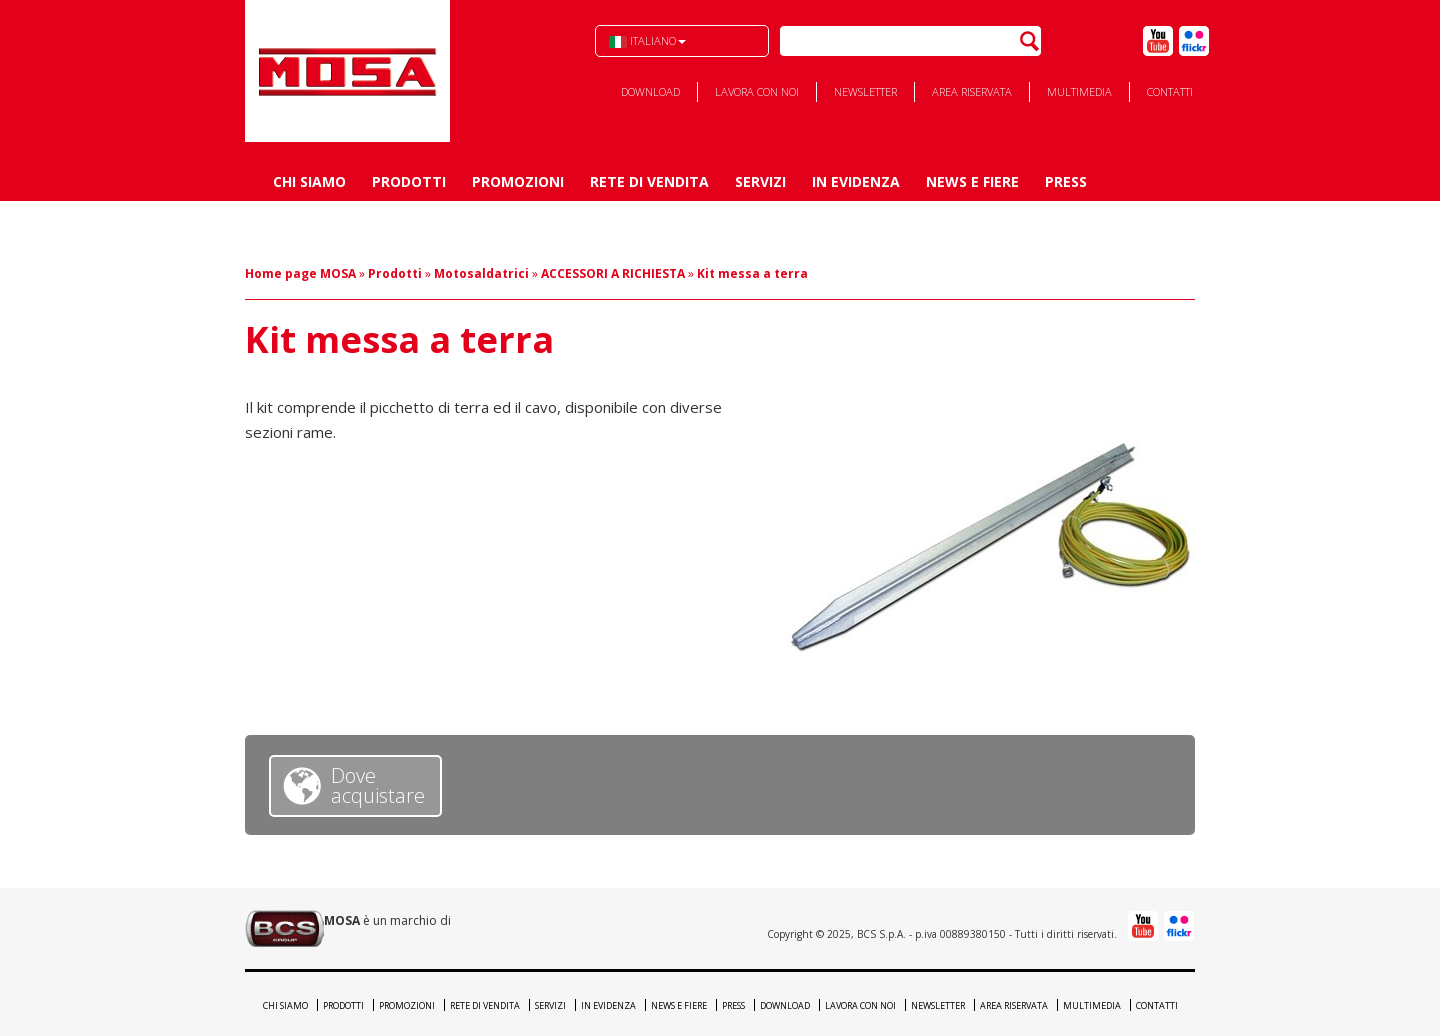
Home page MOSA (300, 273)
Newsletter (865, 91)
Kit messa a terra (752, 273)
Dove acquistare (378, 785)
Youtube (1158, 41)
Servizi (760, 181)
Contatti (1170, 91)
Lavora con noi (757, 91)
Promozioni (518, 181)
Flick (1194, 41)
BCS (347, 71)
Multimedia (1079, 91)
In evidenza (856, 181)
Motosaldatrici (481, 273)
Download (650, 91)
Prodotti (409, 181)
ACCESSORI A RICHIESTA (613, 273)
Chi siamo (309, 181)
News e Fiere (972, 181)
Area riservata (972, 91)
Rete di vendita (649, 181)
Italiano (647, 40)
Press (1066, 181)
